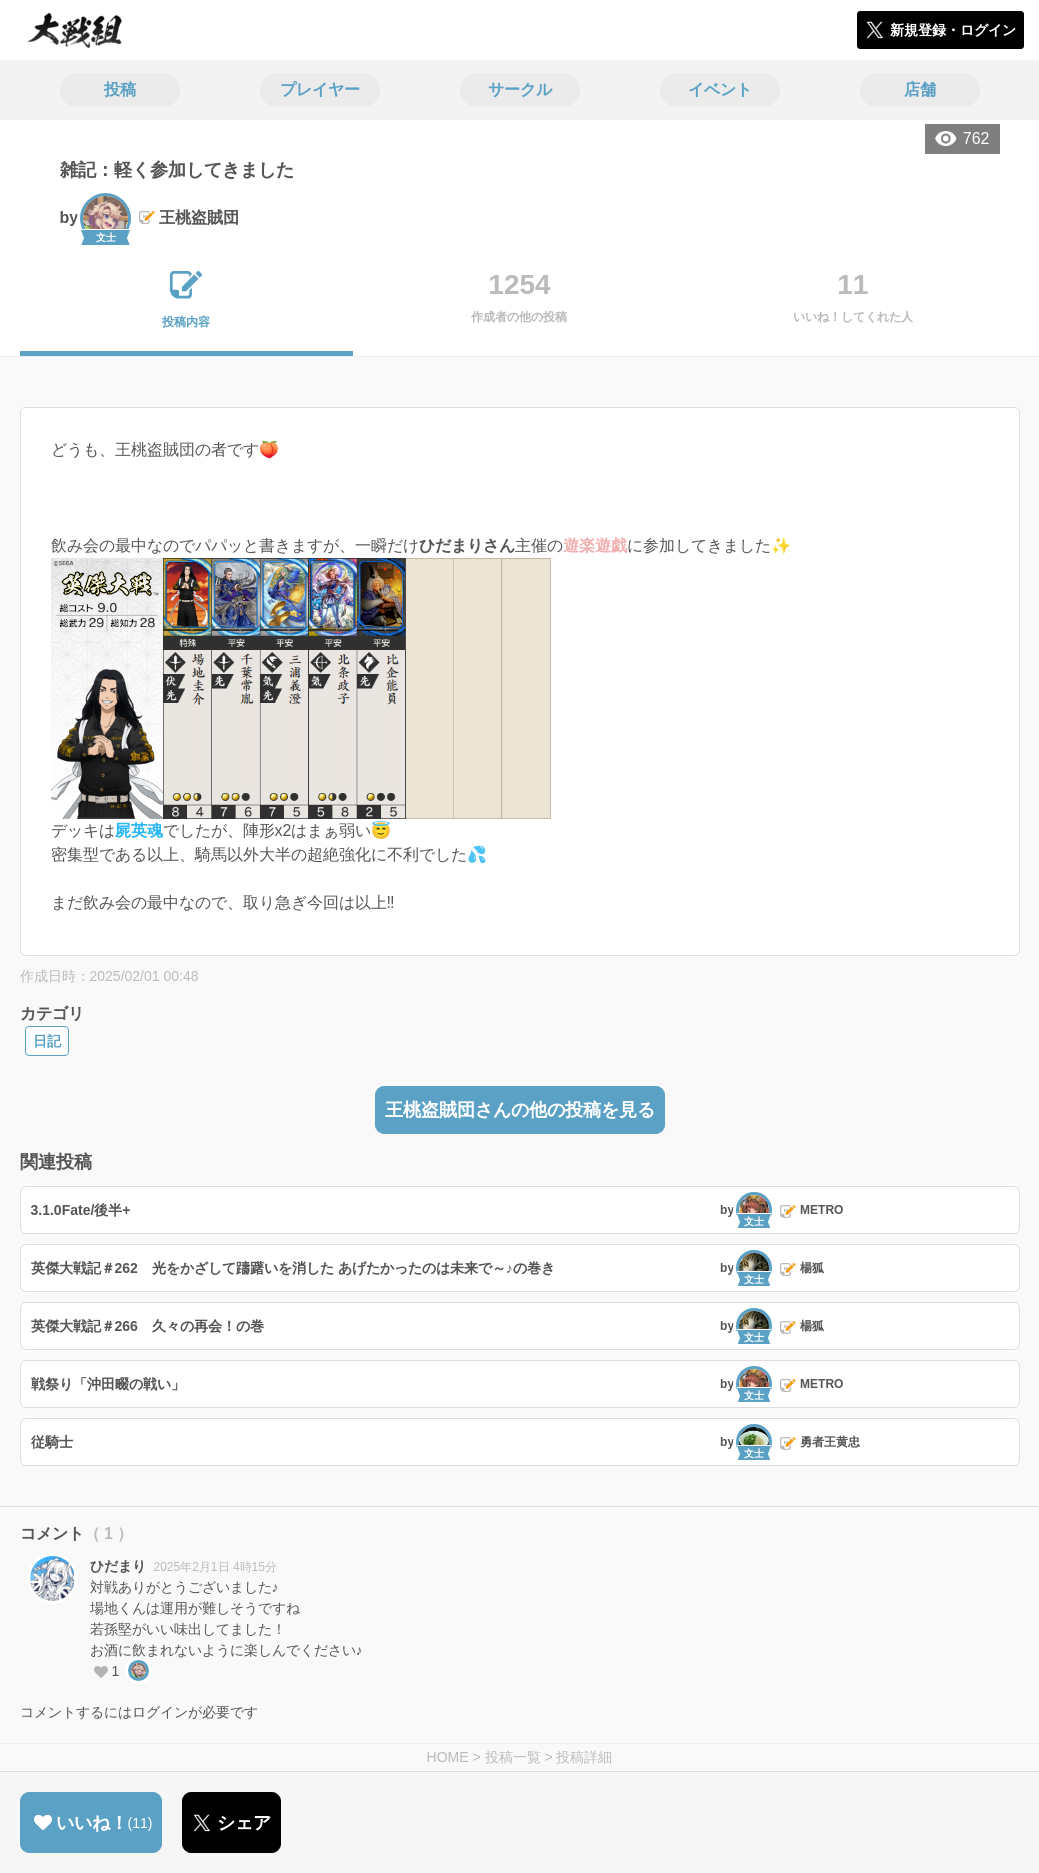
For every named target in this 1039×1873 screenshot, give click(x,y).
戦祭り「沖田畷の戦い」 (108, 1384)
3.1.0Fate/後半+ (81, 1210)
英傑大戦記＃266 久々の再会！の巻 (147, 1326)
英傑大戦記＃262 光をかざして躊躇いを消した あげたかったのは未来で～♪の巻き (293, 1268)
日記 (47, 1041)
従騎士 (52, 1442)
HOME (448, 1757)
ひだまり (118, 1566)
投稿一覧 (513, 1757)
